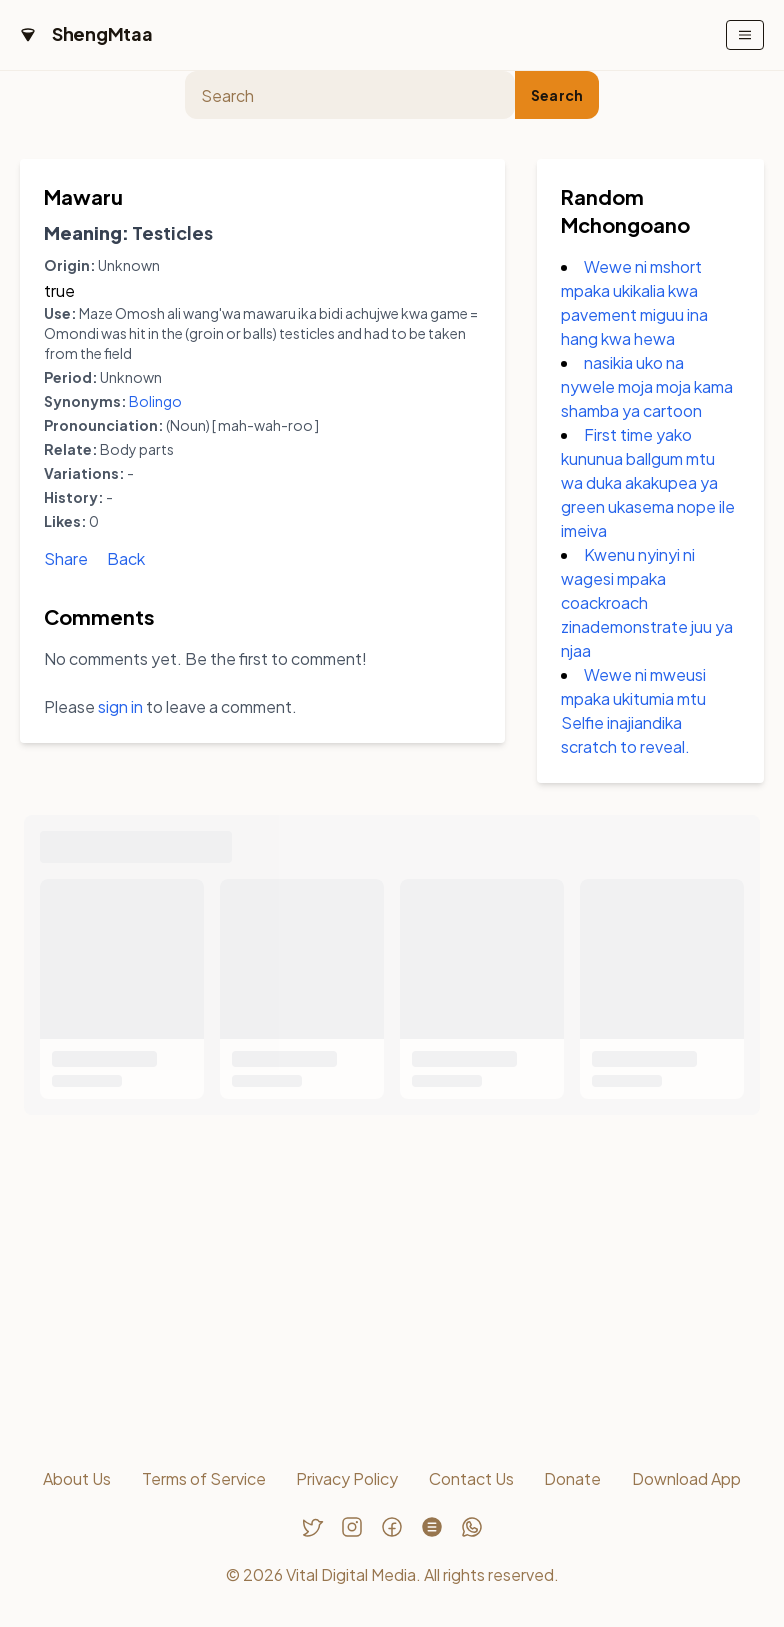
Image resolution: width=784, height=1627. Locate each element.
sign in (120, 706)
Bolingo (155, 401)
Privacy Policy (347, 1478)
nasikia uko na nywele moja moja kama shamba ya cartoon (647, 386)
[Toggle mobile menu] (745, 35)
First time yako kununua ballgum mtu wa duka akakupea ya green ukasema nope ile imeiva (648, 482)
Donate (572, 1478)
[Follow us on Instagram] (352, 1527)
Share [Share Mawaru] (66, 558)
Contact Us (471, 1478)
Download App (686, 1478)
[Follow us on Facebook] (392, 1527)
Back (126, 558)
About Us (77, 1478)
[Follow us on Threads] (432, 1527)
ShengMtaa (102, 33)
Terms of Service (204, 1478)
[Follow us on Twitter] (312, 1527)
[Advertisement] (392, 1287)
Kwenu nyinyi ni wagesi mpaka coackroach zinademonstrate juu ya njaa (647, 602)
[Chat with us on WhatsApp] (472, 1527)
